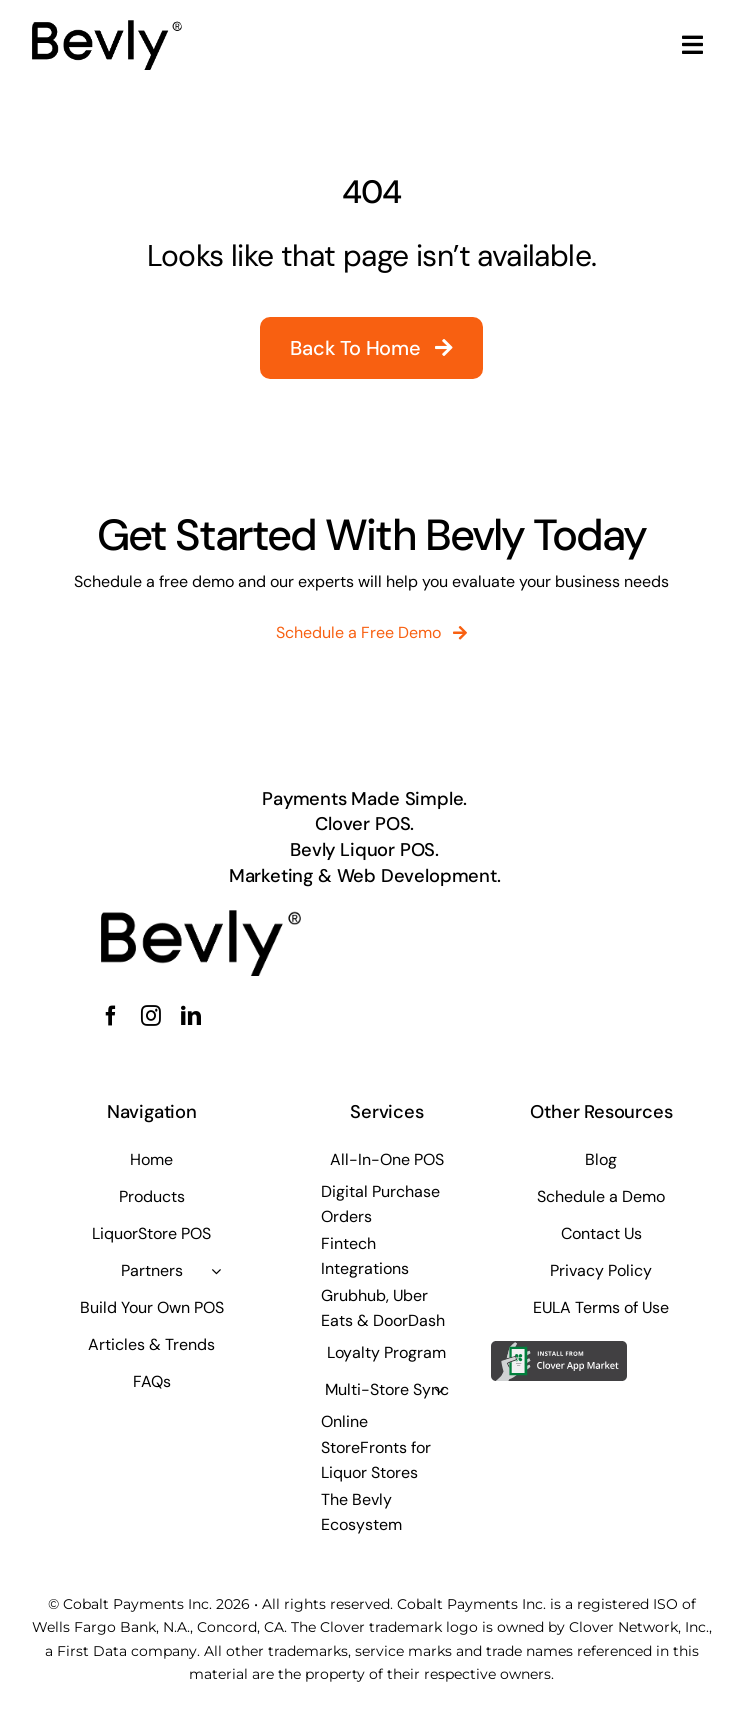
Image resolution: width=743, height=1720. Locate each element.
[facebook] (111, 1016)
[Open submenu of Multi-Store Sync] (439, 1390)
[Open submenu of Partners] (216, 1271)
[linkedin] (191, 1016)
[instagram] (151, 1016)
